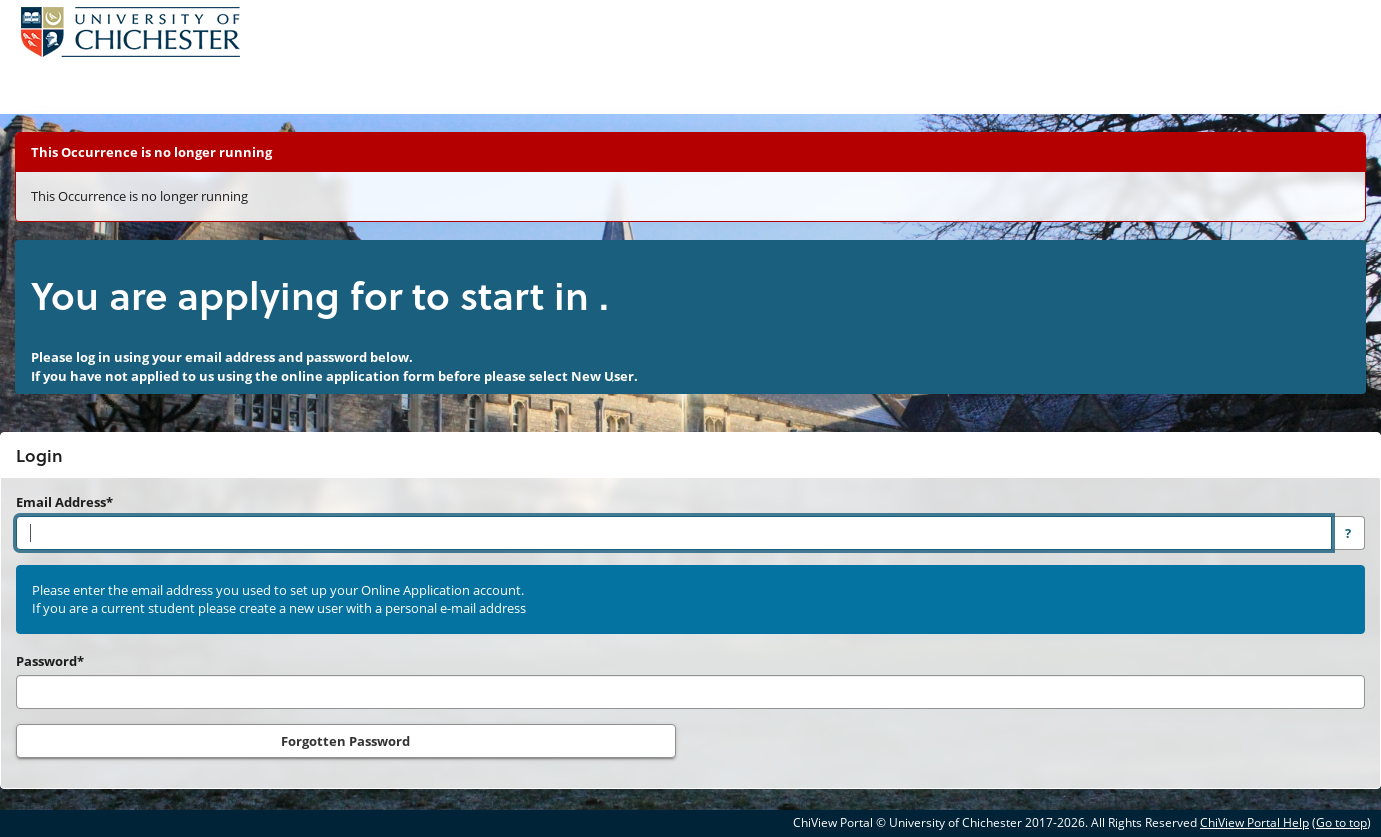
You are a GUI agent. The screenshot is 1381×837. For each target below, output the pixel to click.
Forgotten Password (345, 741)
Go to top (1341, 822)
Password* (50, 661)
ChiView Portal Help (1254, 822)
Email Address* (64, 502)
